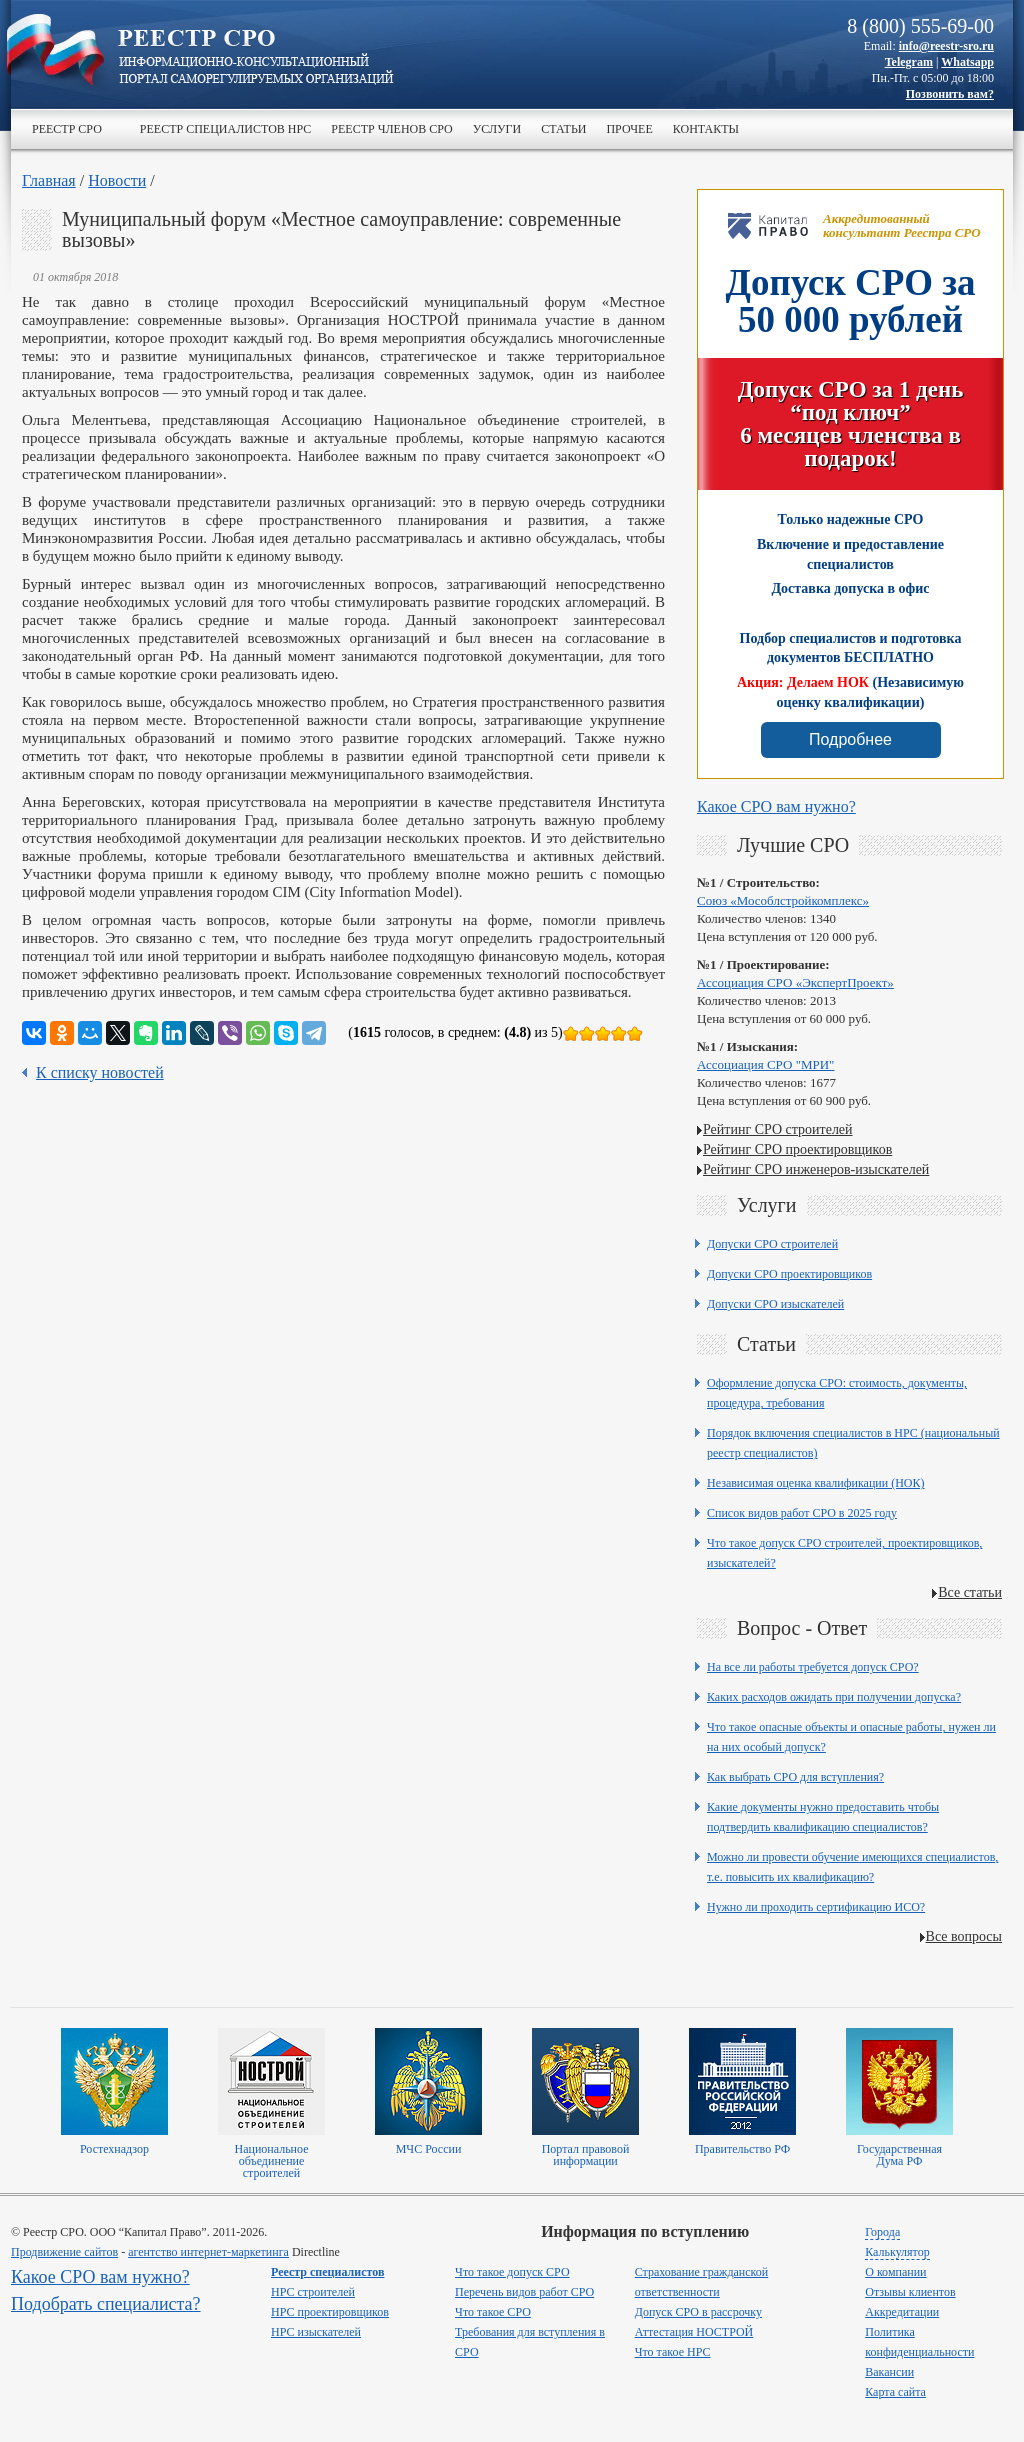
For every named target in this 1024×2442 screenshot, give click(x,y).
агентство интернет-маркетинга (208, 2252)
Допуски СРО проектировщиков (789, 1274)
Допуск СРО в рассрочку (698, 2312)
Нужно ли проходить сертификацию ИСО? (816, 1907)
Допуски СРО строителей (772, 1244)
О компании (895, 2272)
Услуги (497, 129)
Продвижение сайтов (64, 2252)
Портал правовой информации (586, 2155)
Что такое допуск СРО (512, 2272)
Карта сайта (895, 2392)
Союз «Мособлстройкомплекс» (783, 900)
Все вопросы (964, 1936)
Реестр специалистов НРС (225, 129)
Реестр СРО (67, 129)
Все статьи (970, 1592)
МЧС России (429, 2149)
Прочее (629, 129)
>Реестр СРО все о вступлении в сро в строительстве (256, 58)
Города (882, 2232)
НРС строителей (313, 2292)
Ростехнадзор (114, 2149)
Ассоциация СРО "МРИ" (765, 1064)
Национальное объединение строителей (271, 2161)
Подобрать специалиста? (106, 2304)
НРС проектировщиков (330, 2312)
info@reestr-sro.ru (946, 46)
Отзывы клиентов (910, 2292)
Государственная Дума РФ (899, 2155)
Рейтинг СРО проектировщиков (797, 1149)
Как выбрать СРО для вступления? (795, 1777)
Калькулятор (897, 2252)
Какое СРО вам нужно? (776, 806)
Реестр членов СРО (391, 129)
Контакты (706, 129)
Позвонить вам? (950, 94)
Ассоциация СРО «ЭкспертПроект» (795, 982)
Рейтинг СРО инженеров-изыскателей (816, 1169)
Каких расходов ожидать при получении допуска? (834, 1697)
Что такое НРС (673, 2352)
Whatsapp (967, 62)
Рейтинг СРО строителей (778, 1129)
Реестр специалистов (327, 2272)
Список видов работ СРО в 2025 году (802, 1513)
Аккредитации (902, 2312)
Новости (117, 180)
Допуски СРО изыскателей (775, 1304)
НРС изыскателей (316, 2332)
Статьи (563, 129)
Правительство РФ (742, 2149)
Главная (49, 180)
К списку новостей (100, 1072)
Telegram (909, 62)
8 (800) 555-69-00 (920, 26)
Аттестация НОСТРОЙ (694, 2332)
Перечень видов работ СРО (524, 2292)
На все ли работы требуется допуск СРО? (813, 1667)
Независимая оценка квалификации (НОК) (816, 1483)
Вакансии (889, 2372)
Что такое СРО (493, 2312)
